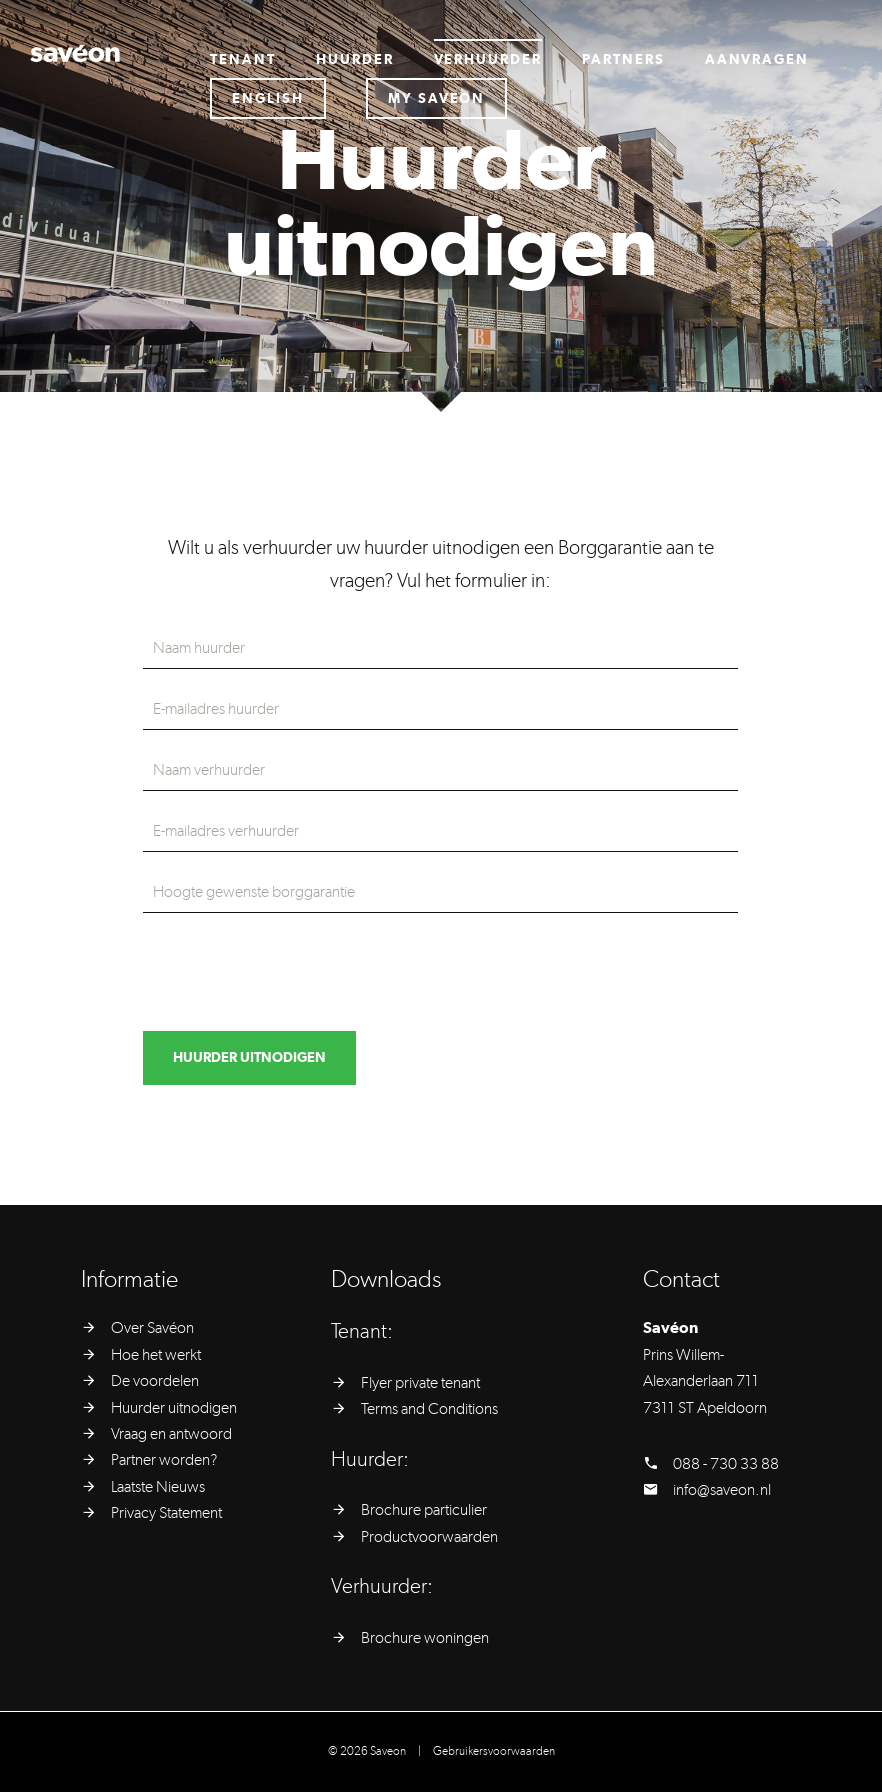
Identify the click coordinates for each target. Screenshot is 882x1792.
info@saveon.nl (722, 1490)
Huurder (355, 60)
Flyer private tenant (420, 1383)
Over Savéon (152, 1328)
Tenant (243, 60)
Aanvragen (757, 60)
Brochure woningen (425, 1638)
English (268, 99)
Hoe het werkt (156, 1355)
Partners (623, 60)
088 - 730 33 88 (726, 1464)
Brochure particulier (424, 1510)
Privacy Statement (166, 1513)
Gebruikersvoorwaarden (494, 1751)
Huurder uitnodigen (174, 1408)
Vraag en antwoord (171, 1434)
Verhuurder (488, 60)
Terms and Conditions (429, 1409)
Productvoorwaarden (429, 1537)
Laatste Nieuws (158, 1487)
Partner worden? (164, 1460)
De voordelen (155, 1381)
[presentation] (295, 972)
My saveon (437, 99)
